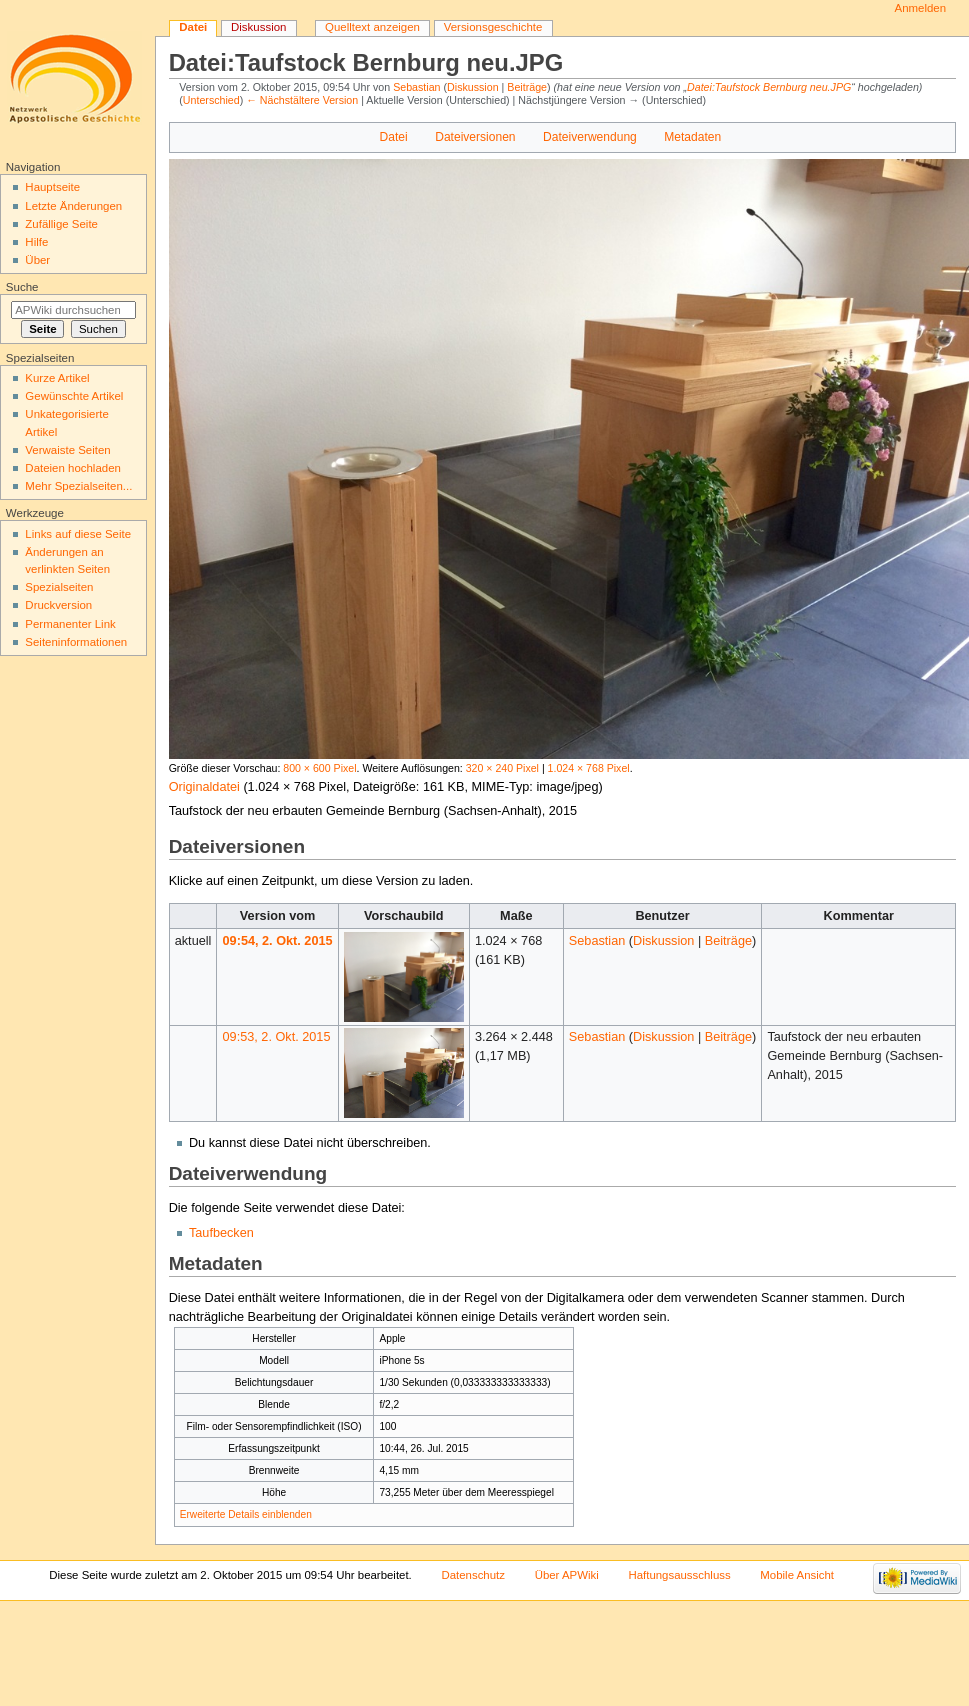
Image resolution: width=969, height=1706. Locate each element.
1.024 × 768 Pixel (589, 768)
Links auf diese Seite (78, 534)
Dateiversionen (475, 137)
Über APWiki (567, 1575)
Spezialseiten (59, 587)
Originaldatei (204, 787)
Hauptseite (52, 187)
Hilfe (36, 242)
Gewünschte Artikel (74, 396)
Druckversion (58, 605)
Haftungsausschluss (679, 1575)
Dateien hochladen (73, 468)
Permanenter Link (70, 624)
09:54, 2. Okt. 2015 (278, 941)
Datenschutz (473, 1575)
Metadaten (692, 137)
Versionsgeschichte (493, 27)
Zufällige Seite (61, 224)
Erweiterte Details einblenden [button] (246, 1514)
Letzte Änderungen (73, 206)
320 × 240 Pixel (502, 768)
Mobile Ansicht (797, 1575)
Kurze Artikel (57, 378)
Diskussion (473, 87)
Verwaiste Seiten (67, 450)
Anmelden (921, 8)
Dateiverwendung (590, 137)
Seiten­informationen (76, 642)
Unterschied (211, 100)
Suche (22, 287)
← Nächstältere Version (302, 100)
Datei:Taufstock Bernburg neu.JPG (769, 87)
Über (37, 260)
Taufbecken (221, 1233)
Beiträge (527, 87)
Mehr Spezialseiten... (78, 486)
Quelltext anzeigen (372, 27)
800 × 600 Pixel (319, 768)
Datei (394, 137)
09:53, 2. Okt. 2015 (277, 1037)
